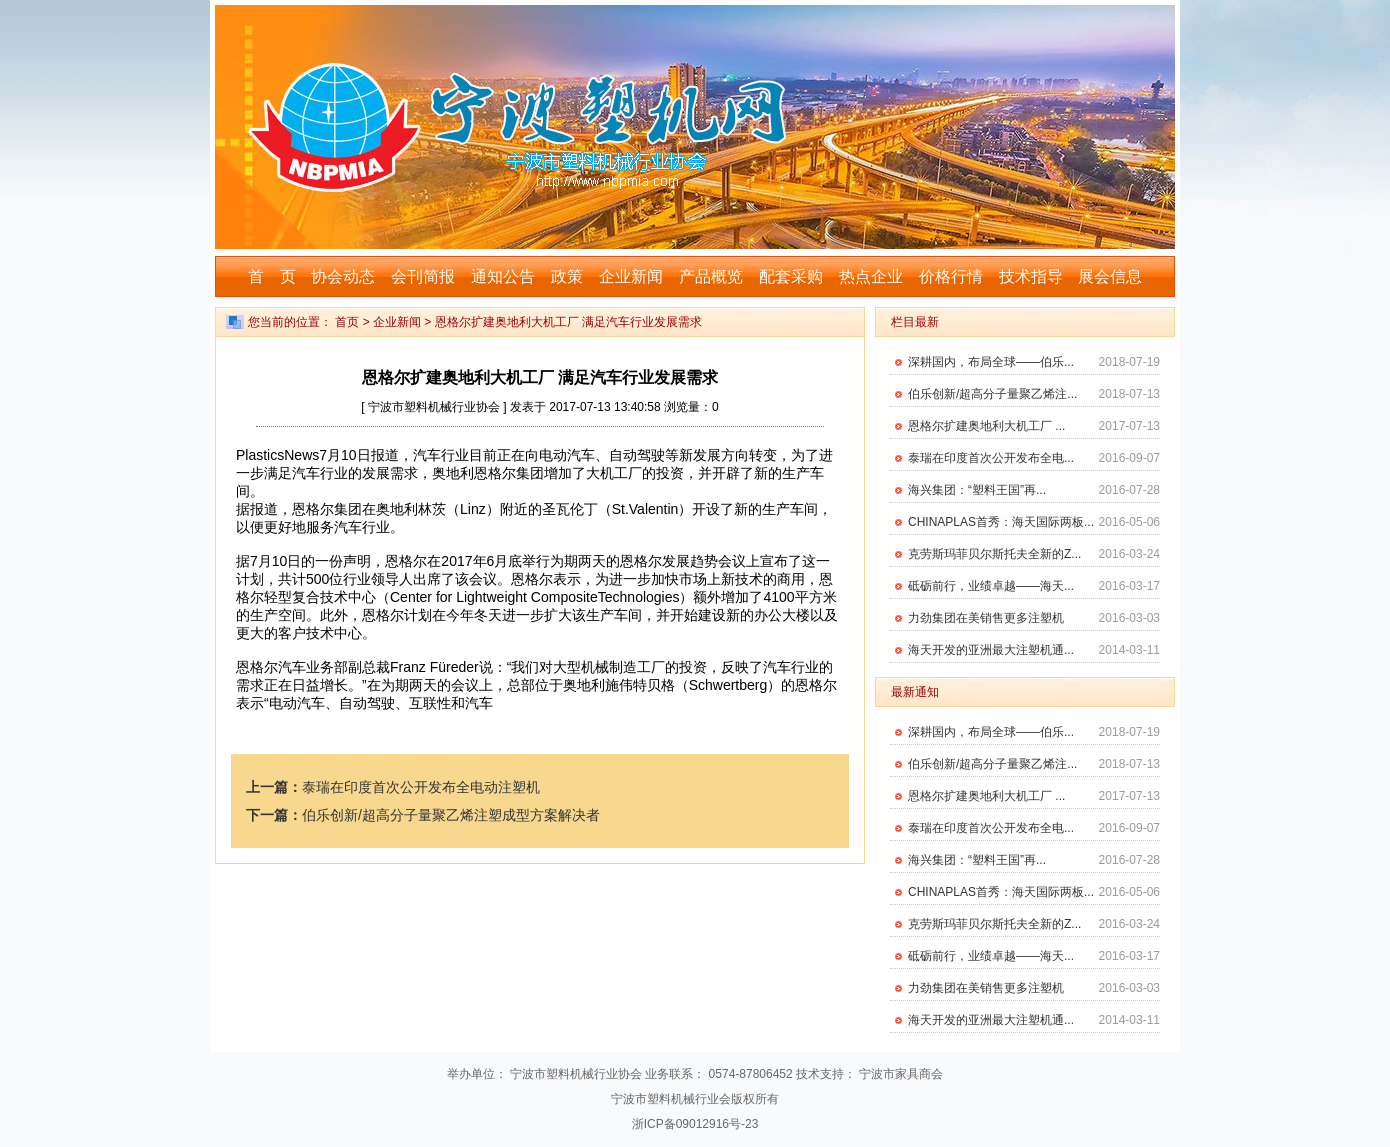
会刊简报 (423, 276)
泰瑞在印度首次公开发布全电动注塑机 (421, 787)
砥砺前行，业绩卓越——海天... (991, 586)
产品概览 (711, 276)
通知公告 (503, 276)
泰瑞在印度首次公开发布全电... (991, 458)
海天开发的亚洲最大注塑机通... (991, 650)
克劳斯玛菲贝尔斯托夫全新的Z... (994, 554)
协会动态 (343, 276)
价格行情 (951, 276)
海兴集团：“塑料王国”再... (977, 490)
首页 (347, 322)
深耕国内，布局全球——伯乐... (991, 362)
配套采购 (791, 276)
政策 (567, 276)
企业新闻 (631, 276)
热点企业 (871, 276)
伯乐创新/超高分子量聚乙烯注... (992, 394)
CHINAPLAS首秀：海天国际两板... (1001, 522)
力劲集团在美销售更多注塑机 (986, 618)
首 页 (272, 276)
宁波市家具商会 (901, 1074)
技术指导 (1031, 276)
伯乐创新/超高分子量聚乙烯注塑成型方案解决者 (451, 815)
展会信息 (1110, 276)
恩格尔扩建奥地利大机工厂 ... (986, 426)
